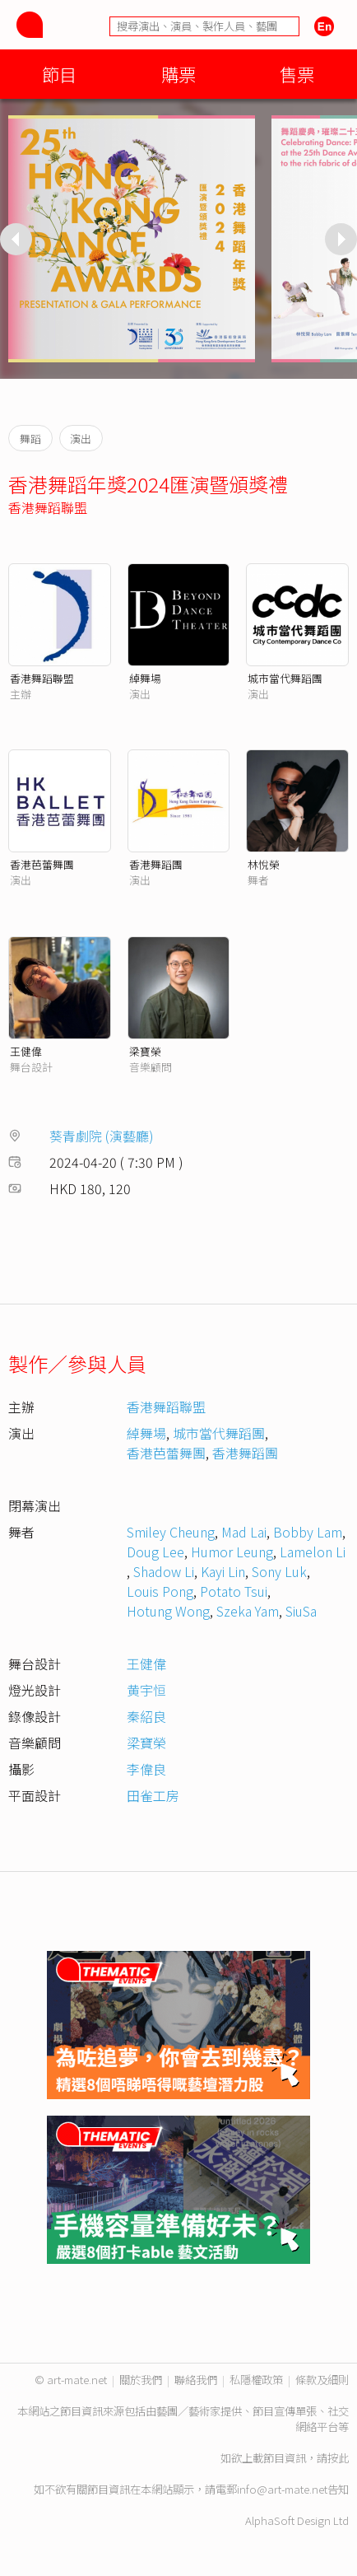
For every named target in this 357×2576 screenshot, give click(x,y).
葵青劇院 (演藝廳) (101, 1136)
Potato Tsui (233, 1591)
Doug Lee (155, 1551)
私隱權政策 (256, 2379)
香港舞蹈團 (156, 864)
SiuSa (301, 1611)
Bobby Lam (307, 1532)
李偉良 (146, 1769)
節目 (59, 73)
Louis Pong (160, 1591)
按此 (338, 2458)
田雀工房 (153, 1795)
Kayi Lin (223, 1571)
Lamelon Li (312, 1551)
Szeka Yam (247, 1611)
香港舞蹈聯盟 (47, 507)
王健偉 (26, 1051)
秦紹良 (146, 1716)
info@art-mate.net (282, 2489)
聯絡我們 (195, 2379)
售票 (297, 73)
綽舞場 (145, 678)
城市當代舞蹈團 (285, 678)
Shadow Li (163, 1571)
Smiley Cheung (171, 1532)
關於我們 (140, 2379)
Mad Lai (244, 1532)
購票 (178, 73)
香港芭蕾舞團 (42, 864)
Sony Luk (279, 1571)
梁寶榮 (145, 1051)
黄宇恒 (146, 1690)
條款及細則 (322, 2379)
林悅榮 (264, 864)
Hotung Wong (168, 1611)
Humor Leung (232, 1551)
